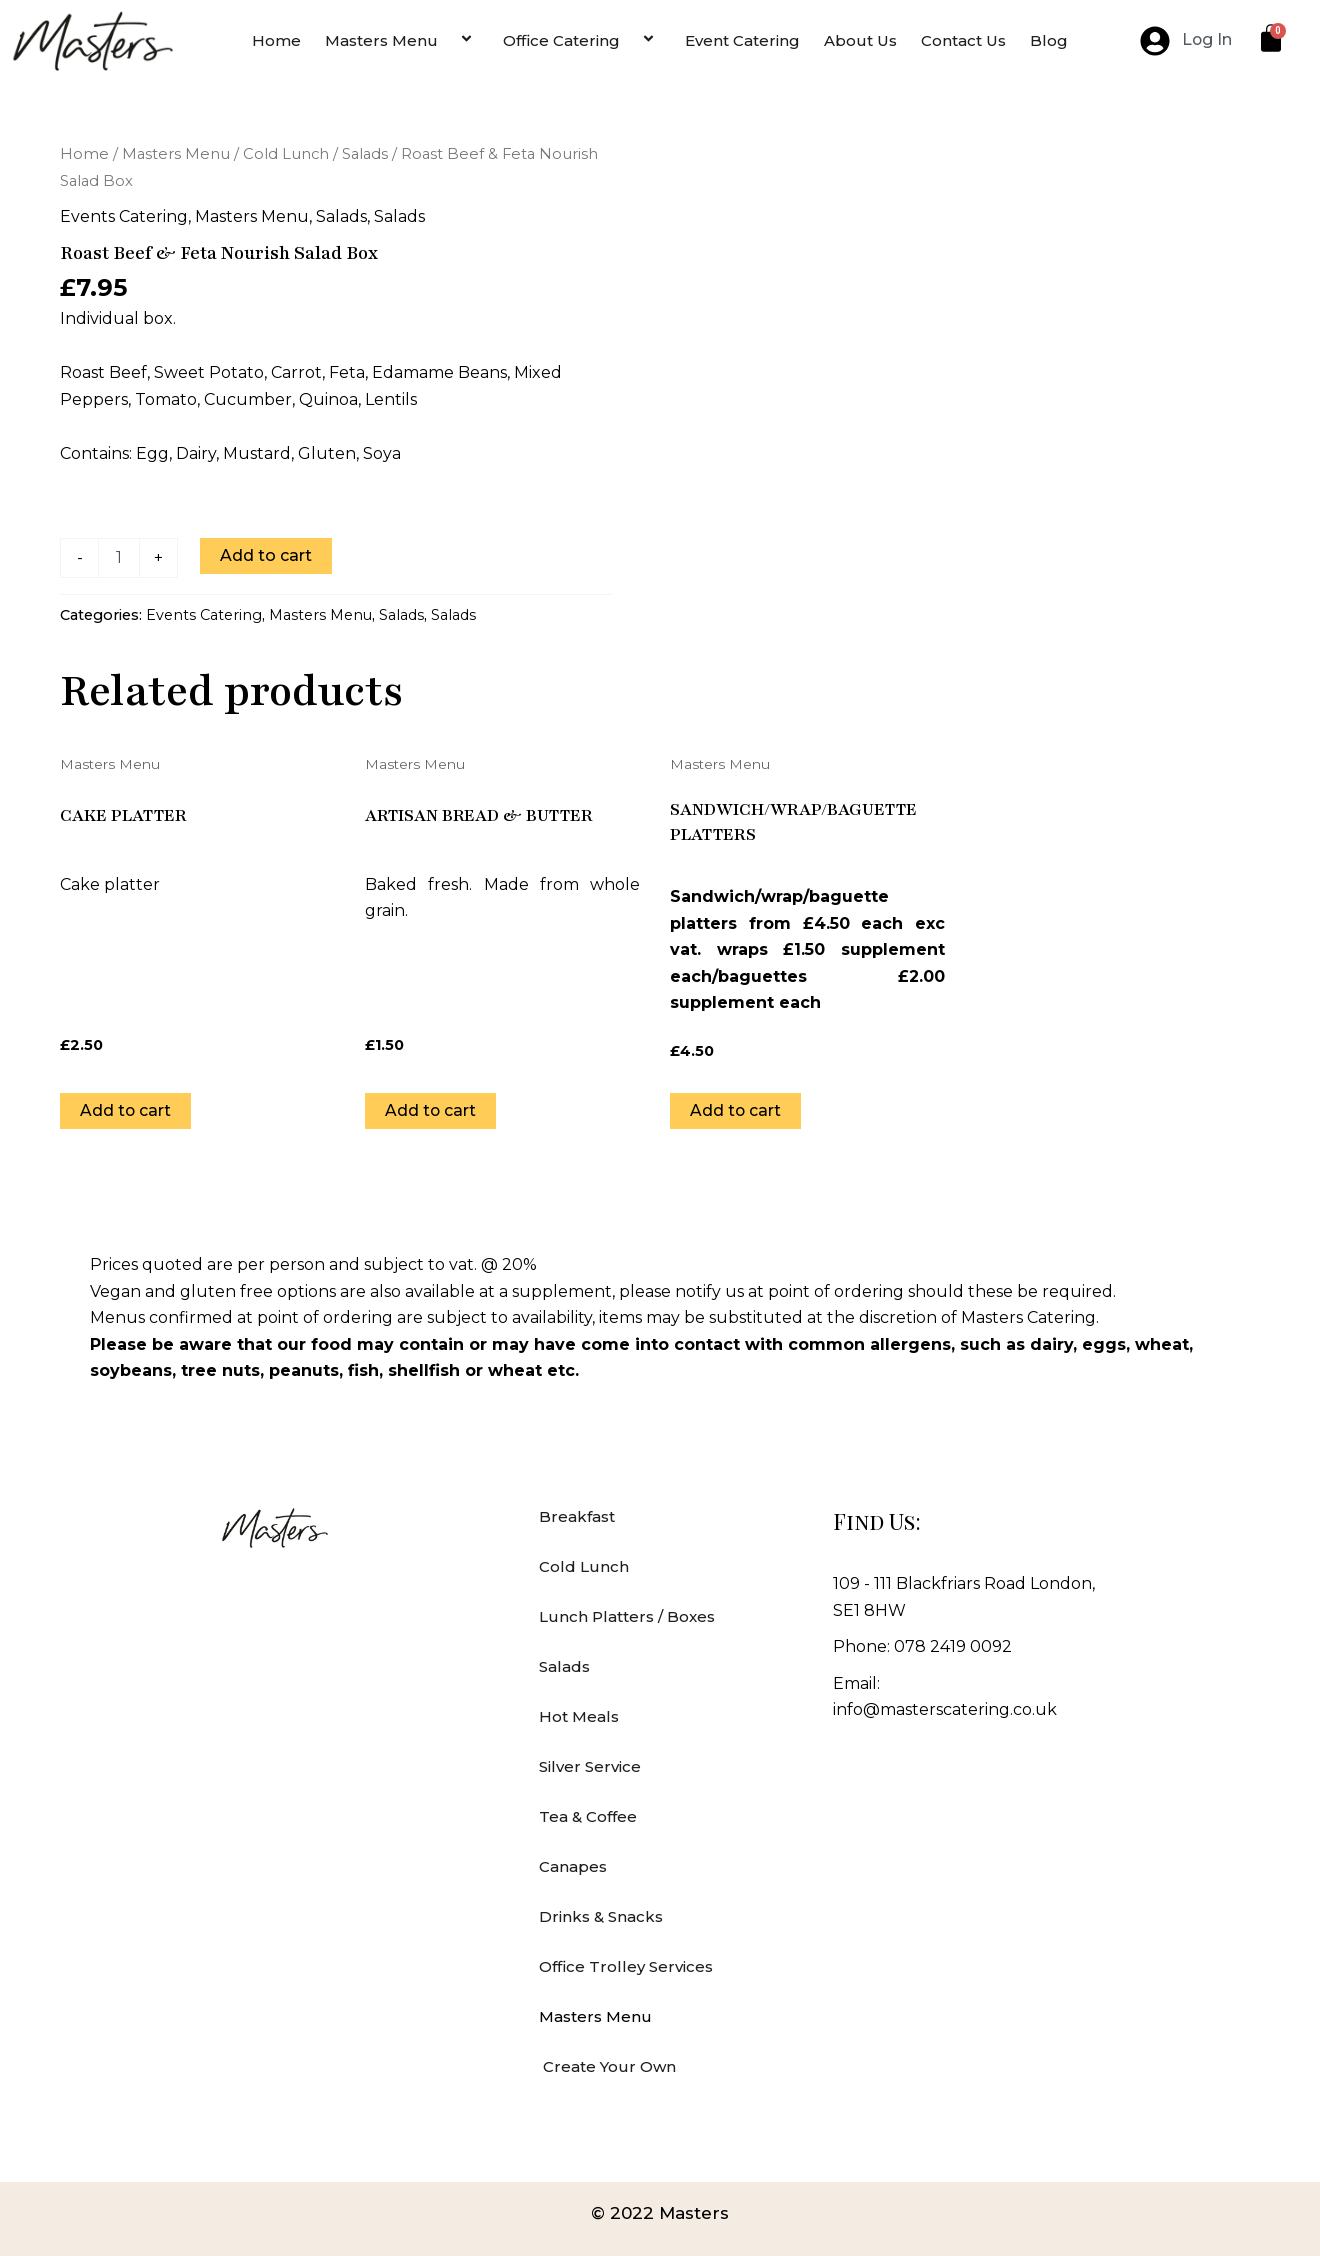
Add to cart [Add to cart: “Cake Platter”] (126, 1109)
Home (276, 40)
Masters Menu (402, 40)
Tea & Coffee (588, 1816)
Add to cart (266, 555)
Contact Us (963, 40)
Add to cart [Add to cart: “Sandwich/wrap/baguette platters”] (736, 1109)
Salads (365, 154)
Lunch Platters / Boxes (627, 1616)
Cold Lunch (286, 154)
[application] (446, 40)
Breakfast (577, 1516)
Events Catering (124, 216)
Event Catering (742, 40)
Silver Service (590, 1766)
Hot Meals (579, 1716)
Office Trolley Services (626, 1966)
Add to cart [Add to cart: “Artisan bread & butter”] (431, 1109)
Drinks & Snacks (601, 1916)
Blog (1049, 40)
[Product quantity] (119, 558)
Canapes (573, 1866)
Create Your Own (607, 2066)
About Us (860, 40)
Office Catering (582, 40)
